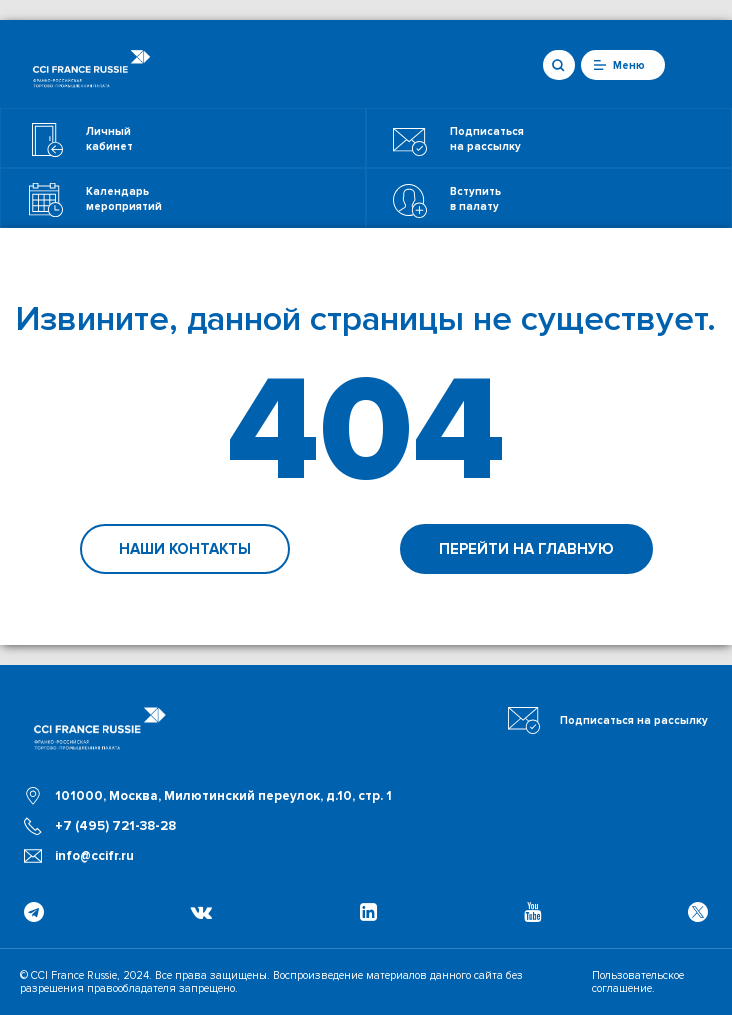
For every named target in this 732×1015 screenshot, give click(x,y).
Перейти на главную (526, 549)
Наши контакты (185, 549)
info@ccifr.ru (94, 856)
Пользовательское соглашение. (638, 982)
